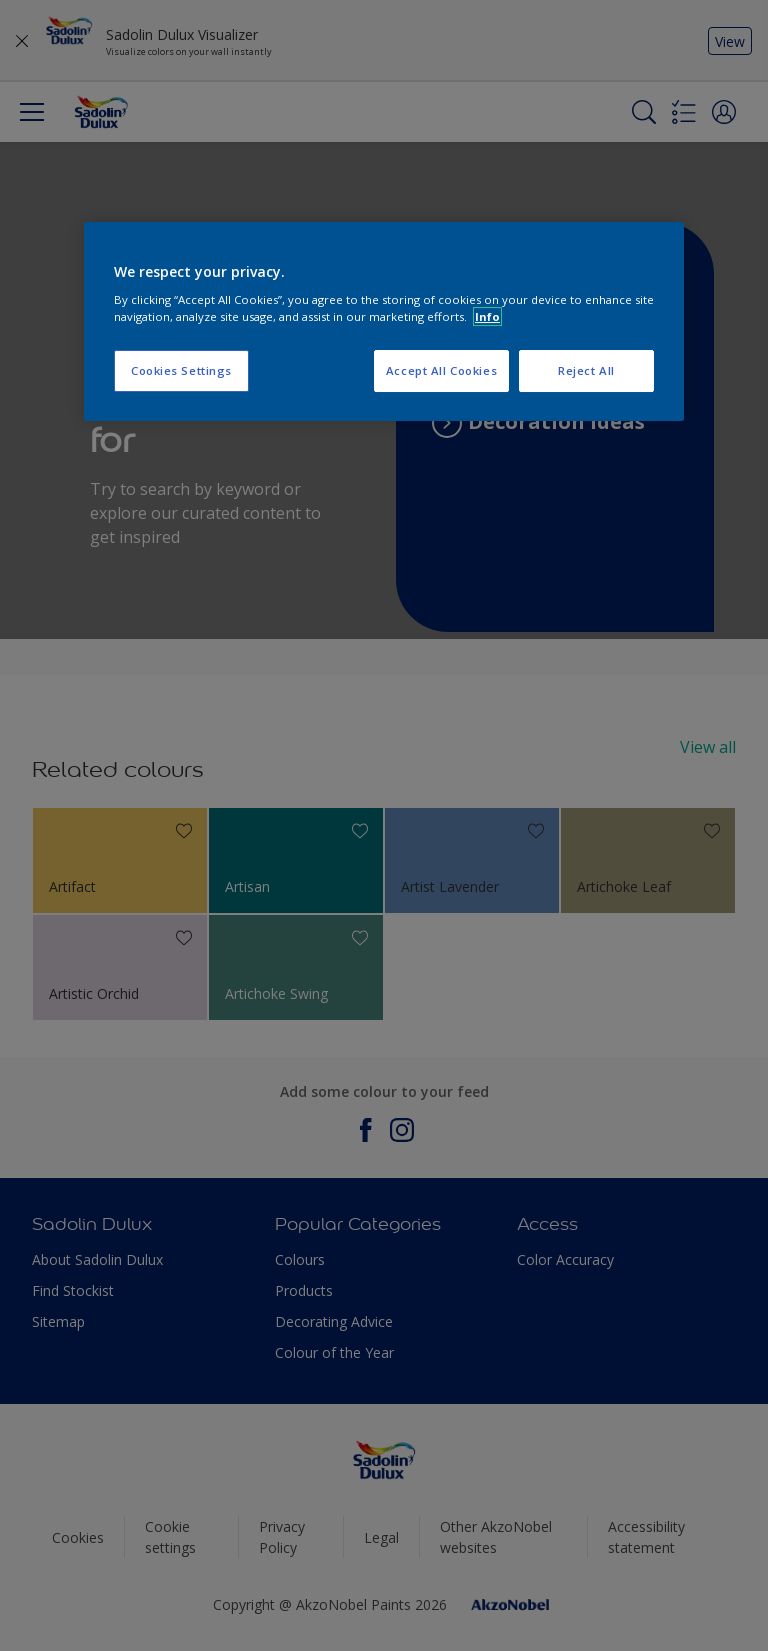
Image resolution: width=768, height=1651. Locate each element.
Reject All (586, 370)
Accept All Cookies (441, 370)
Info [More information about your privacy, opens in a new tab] (487, 316)
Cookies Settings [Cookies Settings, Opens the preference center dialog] (181, 370)
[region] (384, 322)
